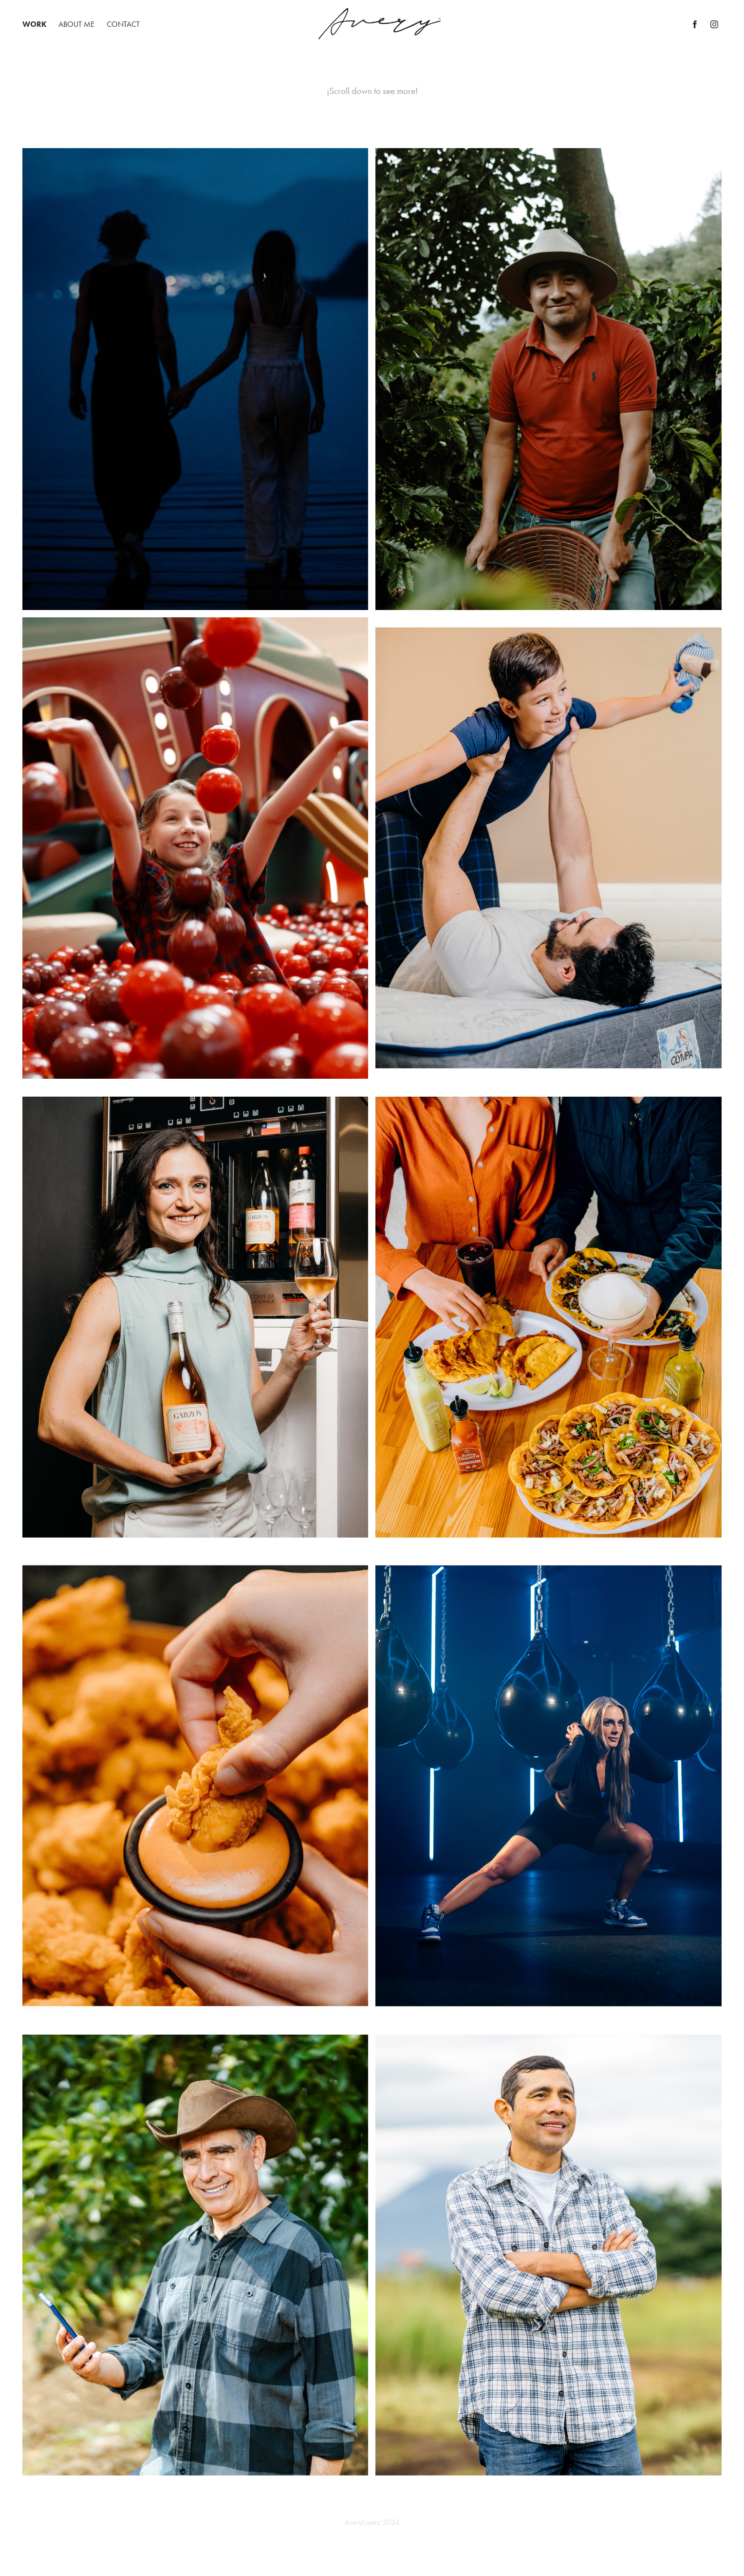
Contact (123, 24)
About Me (76, 24)
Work (34, 24)
